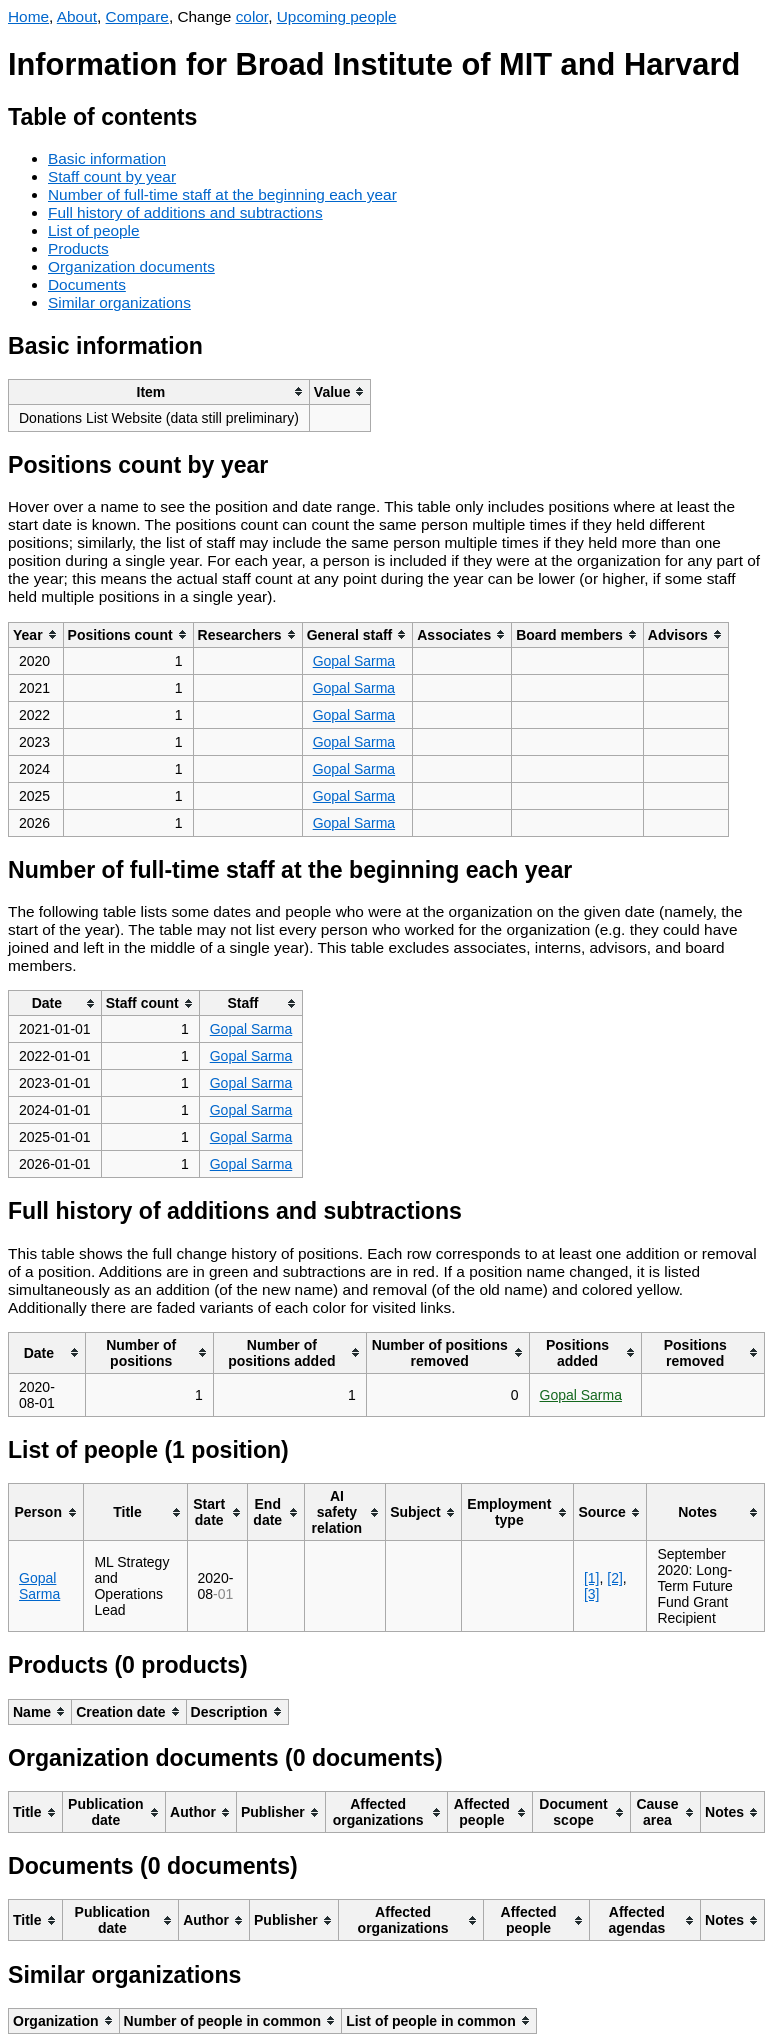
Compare (137, 16)
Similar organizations (119, 302)
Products (78, 248)
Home (28, 16)
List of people (94, 230)
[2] (615, 1578)
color (252, 16)
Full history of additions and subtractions (185, 212)
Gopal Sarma (354, 661)
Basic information (107, 158)
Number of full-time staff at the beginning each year (222, 194)
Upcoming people (337, 16)
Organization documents (131, 266)
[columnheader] (159, 391)
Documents (87, 284)
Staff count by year (112, 176)
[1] (592, 1578)
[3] (592, 1594)
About (77, 16)
